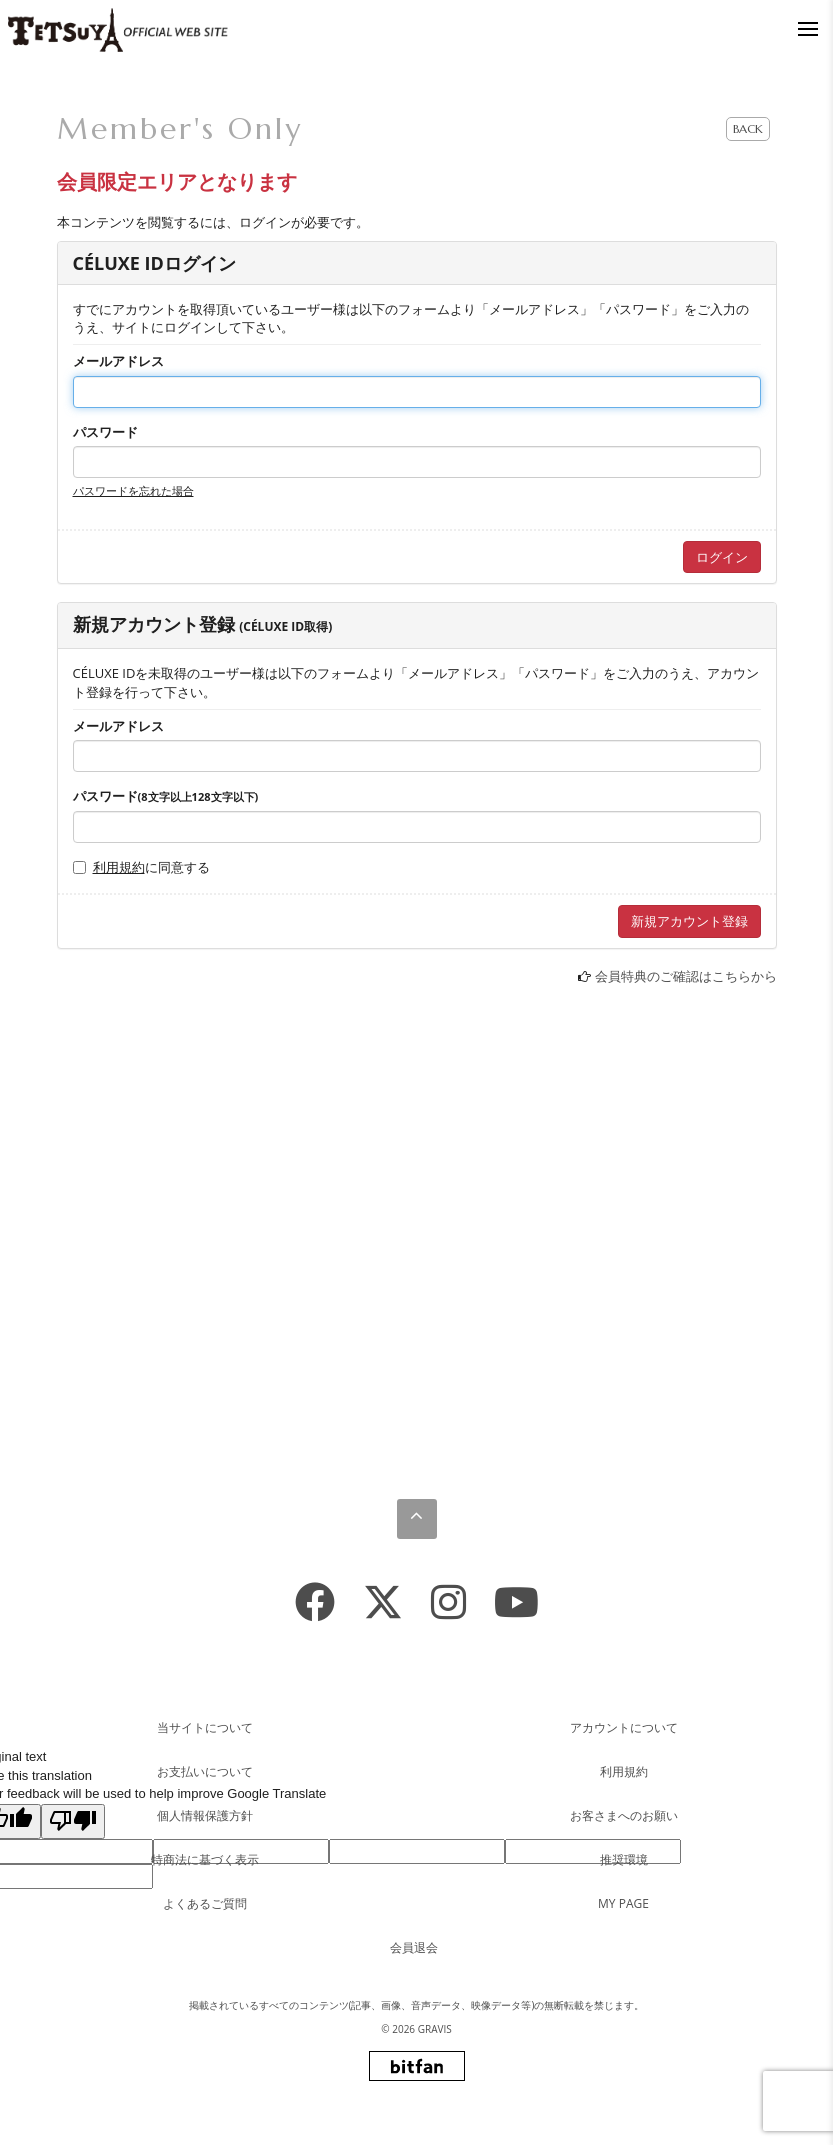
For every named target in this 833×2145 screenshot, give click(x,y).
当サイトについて (205, 1727)
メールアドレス (118, 361)
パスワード (105, 432)
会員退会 (414, 1947)
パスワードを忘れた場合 (133, 490)
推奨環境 (624, 1859)
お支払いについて (205, 1771)
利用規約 (119, 867)
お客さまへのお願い (624, 1815)
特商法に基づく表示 (205, 1859)
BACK (748, 128)
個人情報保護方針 (205, 1815)
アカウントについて (624, 1727)
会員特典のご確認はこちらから (686, 976)
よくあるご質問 (205, 1903)
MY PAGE (623, 1903)
